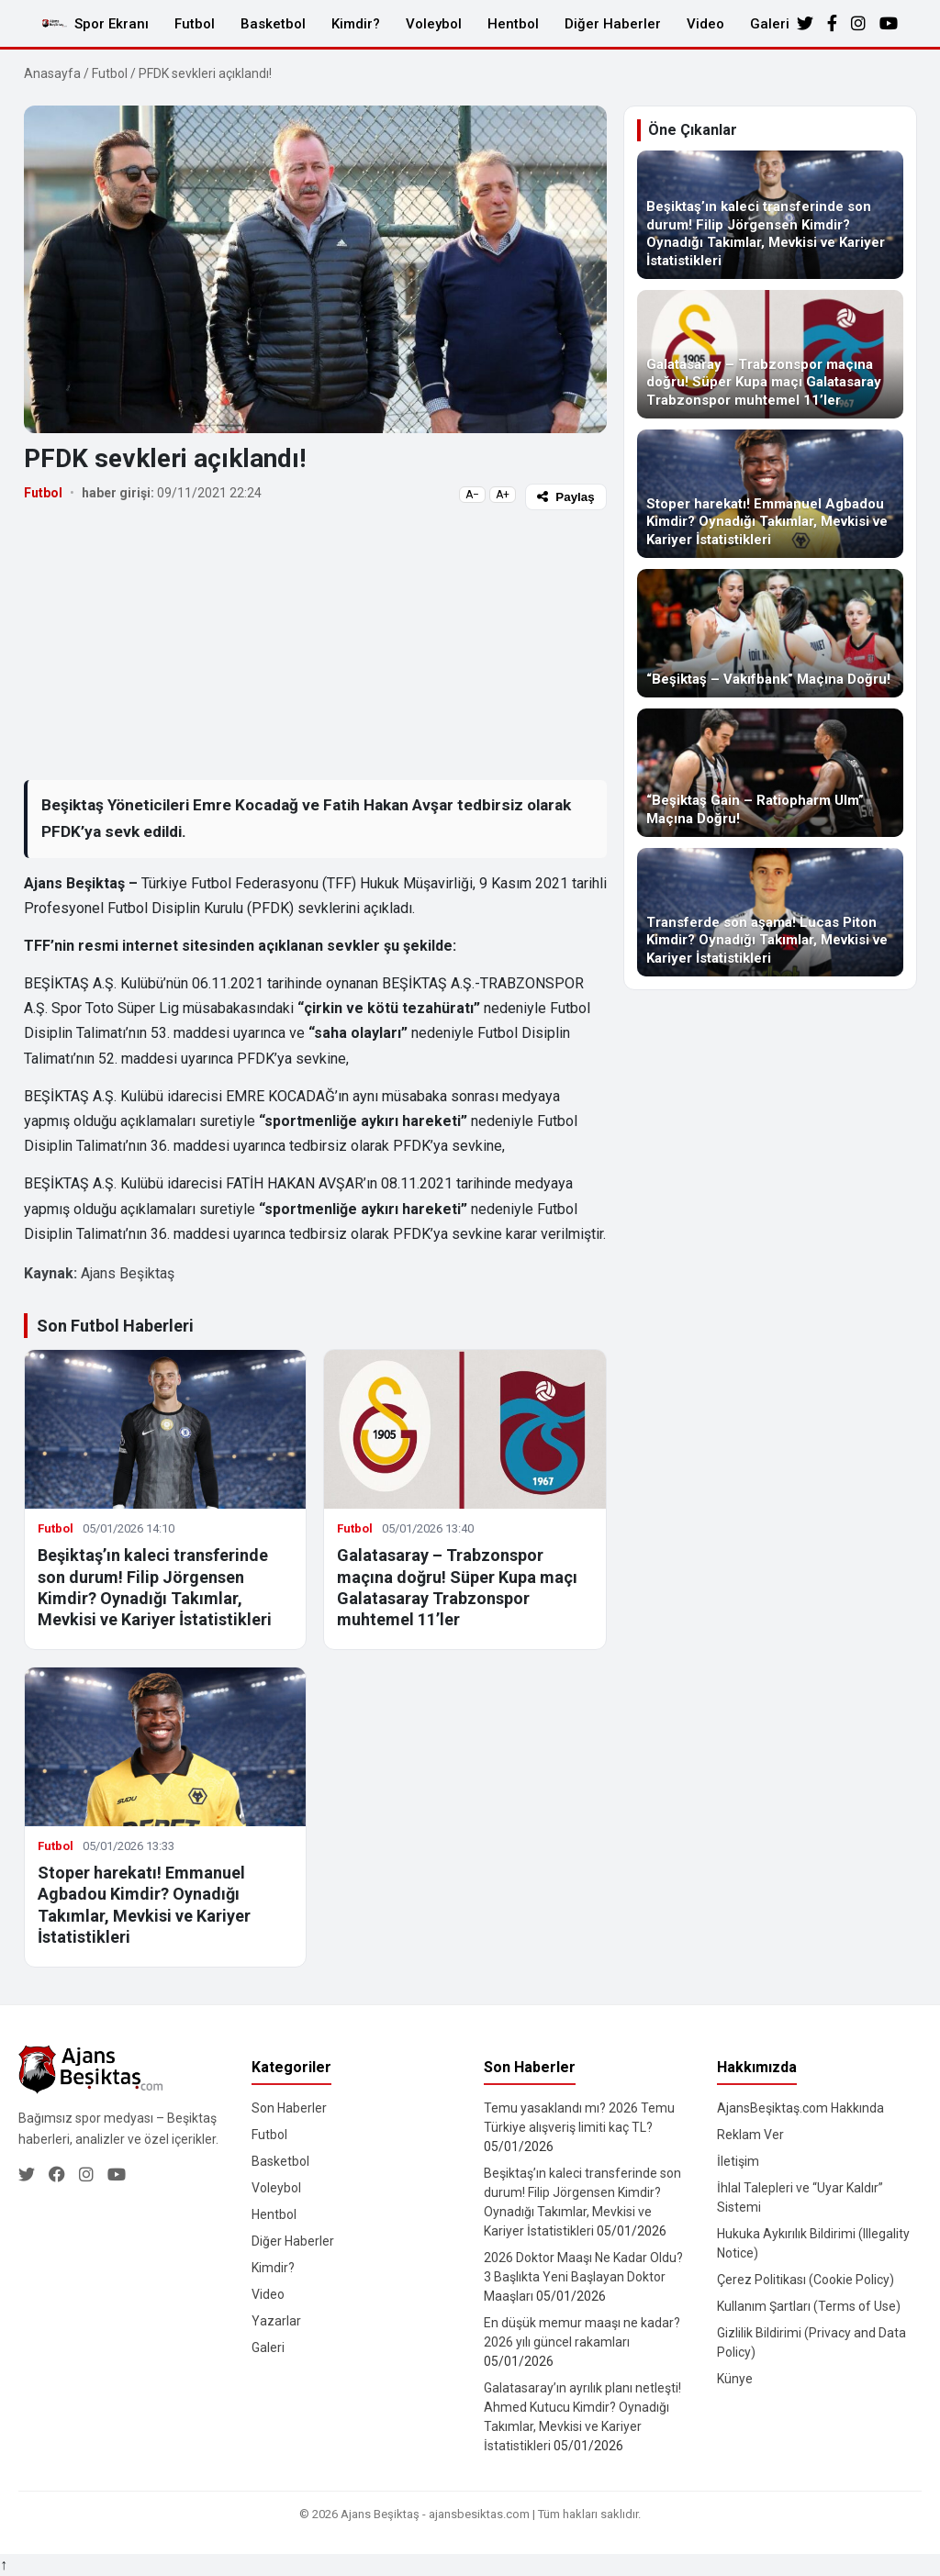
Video (705, 24)
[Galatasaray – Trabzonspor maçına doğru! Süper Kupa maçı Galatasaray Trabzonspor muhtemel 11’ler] (770, 354)
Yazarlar (276, 2321)
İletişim (738, 2161)
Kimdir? (355, 24)
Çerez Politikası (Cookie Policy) (805, 2279)
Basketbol (273, 24)
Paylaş (565, 497)
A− (472, 494)
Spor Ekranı (111, 24)
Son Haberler (289, 2108)
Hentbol (513, 24)
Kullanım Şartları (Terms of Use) (809, 2306)
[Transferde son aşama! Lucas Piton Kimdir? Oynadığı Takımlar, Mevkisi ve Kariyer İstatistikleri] (770, 912)
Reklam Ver (750, 2134)
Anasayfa (52, 73)
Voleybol (434, 24)
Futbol (194, 24)
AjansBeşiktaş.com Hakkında (800, 2108)
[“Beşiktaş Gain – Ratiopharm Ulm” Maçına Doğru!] (770, 772)
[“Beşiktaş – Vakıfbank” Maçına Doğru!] (770, 633)
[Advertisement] (315, 644)
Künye (735, 2378)
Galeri (769, 24)
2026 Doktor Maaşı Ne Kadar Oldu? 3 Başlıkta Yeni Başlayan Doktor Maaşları (583, 2276)
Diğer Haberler (613, 24)
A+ (502, 494)
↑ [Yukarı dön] (3, 2564)
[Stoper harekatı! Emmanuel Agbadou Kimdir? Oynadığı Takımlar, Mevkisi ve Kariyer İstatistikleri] (770, 493)
